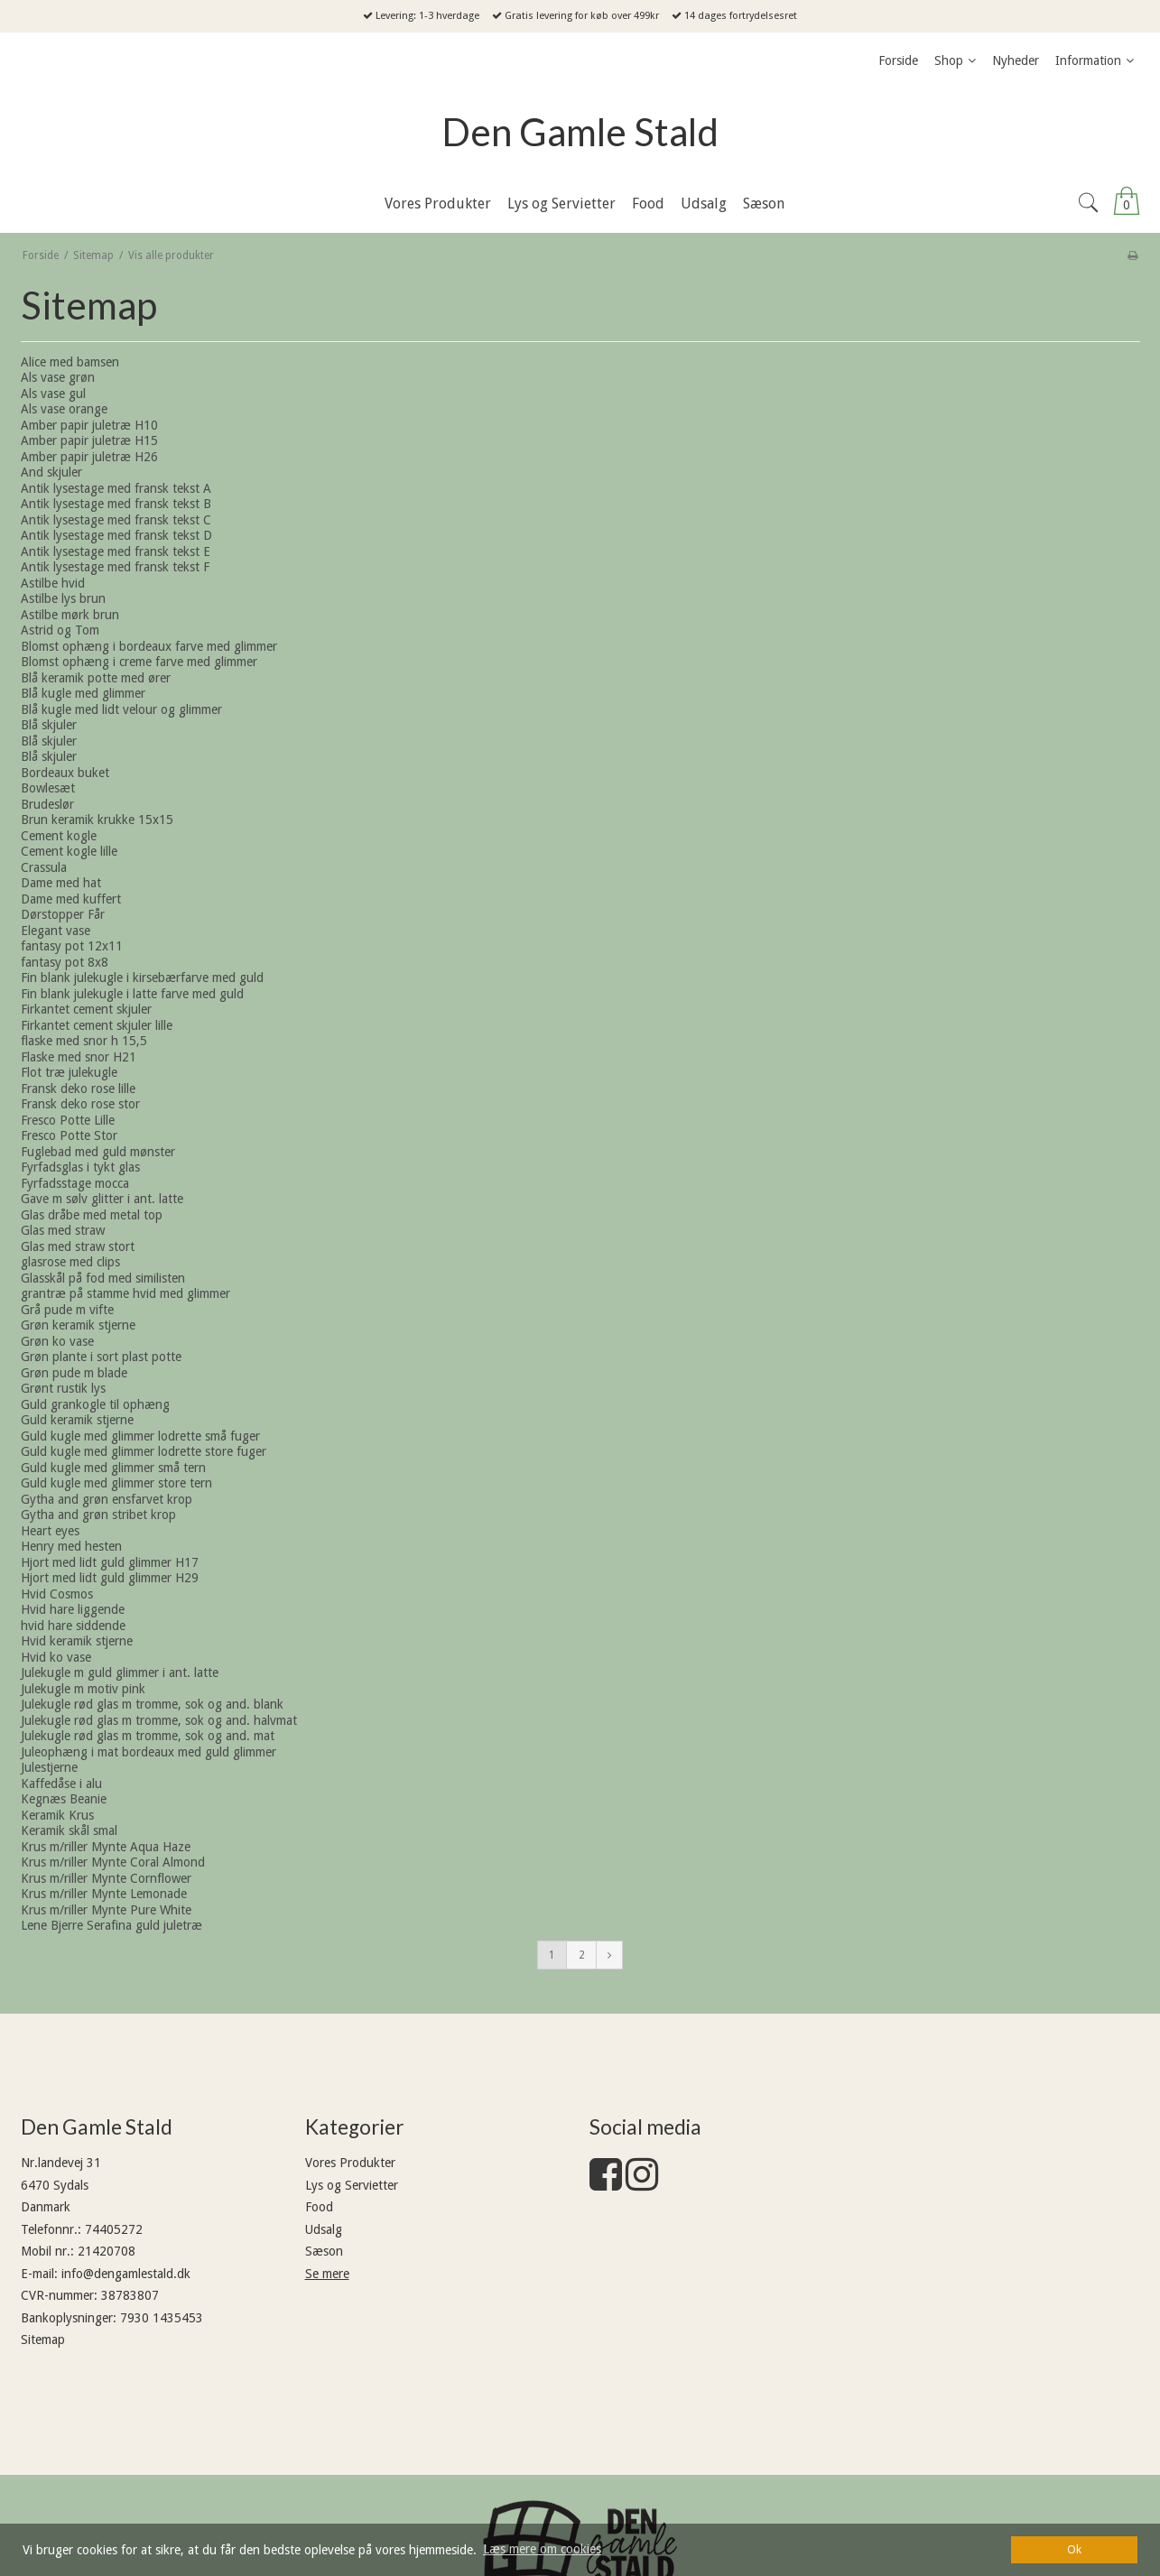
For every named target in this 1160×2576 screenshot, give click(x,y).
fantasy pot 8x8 (64, 962)
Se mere (327, 2273)
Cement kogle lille (69, 851)
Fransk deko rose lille (78, 1088)
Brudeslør (47, 804)
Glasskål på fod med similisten (103, 1278)
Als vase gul (53, 393)
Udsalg (323, 2229)
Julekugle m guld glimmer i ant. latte (119, 1672)
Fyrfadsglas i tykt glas (80, 1167)
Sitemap (43, 2339)
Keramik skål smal (69, 1830)
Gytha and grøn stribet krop (98, 1514)
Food (319, 2207)
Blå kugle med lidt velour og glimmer (121, 709)
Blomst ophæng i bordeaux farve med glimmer (149, 646)
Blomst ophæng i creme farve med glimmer (139, 661)
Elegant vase (55, 930)
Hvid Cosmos (57, 1594)
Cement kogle (59, 836)
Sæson (324, 2251)
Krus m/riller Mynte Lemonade (104, 1893)
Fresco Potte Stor (69, 1135)
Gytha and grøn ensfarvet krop (106, 1499)
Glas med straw (63, 1230)
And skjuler (51, 472)
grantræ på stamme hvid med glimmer (125, 1293)
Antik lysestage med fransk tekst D (116, 535)
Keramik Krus (57, 1815)
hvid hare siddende (73, 1625)
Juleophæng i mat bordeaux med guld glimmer (148, 1752)
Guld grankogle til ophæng (95, 1404)
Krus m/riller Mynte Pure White (106, 1910)
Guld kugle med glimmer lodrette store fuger (143, 1451)
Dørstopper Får (63, 914)
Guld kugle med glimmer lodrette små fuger (140, 1436)
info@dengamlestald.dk (125, 2273)
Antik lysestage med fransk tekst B (116, 503)
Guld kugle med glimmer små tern (113, 1467)
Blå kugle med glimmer (83, 693)
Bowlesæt (48, 788)
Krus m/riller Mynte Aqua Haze (105, 1846)
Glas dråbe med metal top (91, 1215)
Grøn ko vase (57, 1341)
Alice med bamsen (70, 362)
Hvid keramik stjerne (77, 1641)
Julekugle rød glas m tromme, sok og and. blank (152, 1704)
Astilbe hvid (53, 583)
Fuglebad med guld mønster (98, 1151)
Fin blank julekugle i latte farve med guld (132, 994)
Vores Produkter (350, 2162)
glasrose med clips (70, 1262)
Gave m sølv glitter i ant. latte (102, 1198)
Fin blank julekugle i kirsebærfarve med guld (142, 977)
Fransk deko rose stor (80, 1104)
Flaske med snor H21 (78, 1057)
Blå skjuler (49, 725)
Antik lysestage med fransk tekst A (116, 488)
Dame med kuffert (71, 899)
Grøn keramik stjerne (78, 1325)
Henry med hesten (71, 1546)
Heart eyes (50, 1531)
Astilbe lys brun (63, 598)
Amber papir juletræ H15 (89, 440)
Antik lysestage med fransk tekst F (115, 567)
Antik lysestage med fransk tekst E (115, 551)
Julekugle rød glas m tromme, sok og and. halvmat (159, 1720)
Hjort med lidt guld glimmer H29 (110, 1578)
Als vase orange (64, 409)
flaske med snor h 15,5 (84, 1040)
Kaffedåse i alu (61, 1783)
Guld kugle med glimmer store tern (116, 1483)
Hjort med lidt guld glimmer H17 (110, 1562)
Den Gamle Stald (580, 131)
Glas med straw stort (78, 1246)
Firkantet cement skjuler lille (96, 1025)
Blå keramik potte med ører (96, 678)
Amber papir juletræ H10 (89, 425)
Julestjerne (49, 1767)
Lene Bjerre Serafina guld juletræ (111, 1925)
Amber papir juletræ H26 (89, 456)
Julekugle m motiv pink (83, 1689)
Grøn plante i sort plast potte (101, 1356)
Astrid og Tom (60, 630)
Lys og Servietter (351, 2185)
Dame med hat (61, 883)
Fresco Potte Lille (68, 1120)
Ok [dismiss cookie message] (1074, 2549)
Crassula (44, 867)
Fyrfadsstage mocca (75, 1183)
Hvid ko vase (56, 1657)
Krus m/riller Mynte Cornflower (106, 1878)
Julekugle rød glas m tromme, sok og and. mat (147, 1735)
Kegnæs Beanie (64, 1799)
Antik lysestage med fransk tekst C (116, 520)
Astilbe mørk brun (70, 614)
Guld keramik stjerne (77, 1420)
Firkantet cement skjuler (86, 1009)
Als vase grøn (58, 377)
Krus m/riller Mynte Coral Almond (113, 1862)
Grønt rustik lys (63, 1388)
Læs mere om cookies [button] (542, 2549)
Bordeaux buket (65, 772)
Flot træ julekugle (69, 1072)
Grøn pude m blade (74, 1373)
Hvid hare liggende (73, 1609)
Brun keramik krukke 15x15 (97, 819)
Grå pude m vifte (67, 1309)
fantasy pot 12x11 (72, 946)
